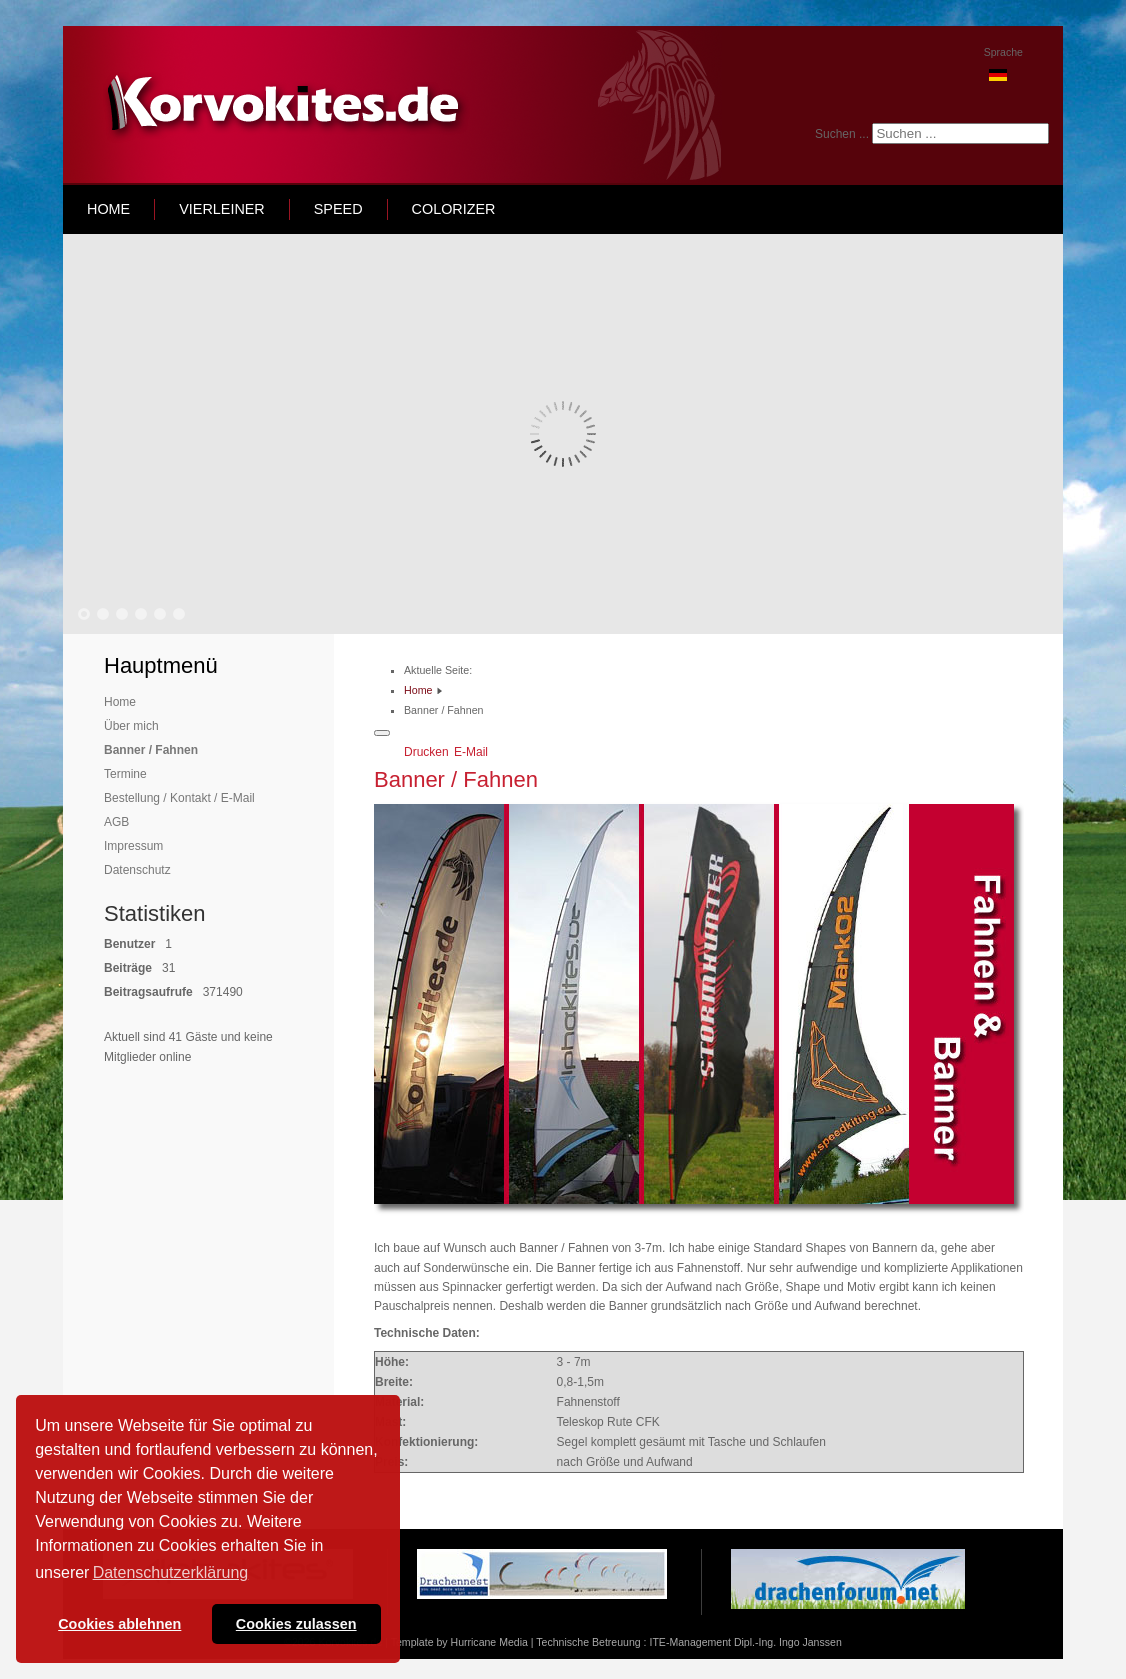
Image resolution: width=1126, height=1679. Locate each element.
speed (338, 209)
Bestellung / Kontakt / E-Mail (179, 798)
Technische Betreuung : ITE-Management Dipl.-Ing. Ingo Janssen (688, 1642)
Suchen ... (842, 134)
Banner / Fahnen (151, 750)
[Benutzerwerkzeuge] (382, 733)
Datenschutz (137, 870)
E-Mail (471, 752)
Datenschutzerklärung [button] (171, 1572)
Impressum (133, 846)
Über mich (131, 726)
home (108, 209)
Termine (125, 774)
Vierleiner (222, 209)
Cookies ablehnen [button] (119, 1624)
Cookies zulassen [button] (296, 1624)
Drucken (428, 752)
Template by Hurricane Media (459, 1642)
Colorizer (454, 209)
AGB (116, 822)
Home (120, 702)
